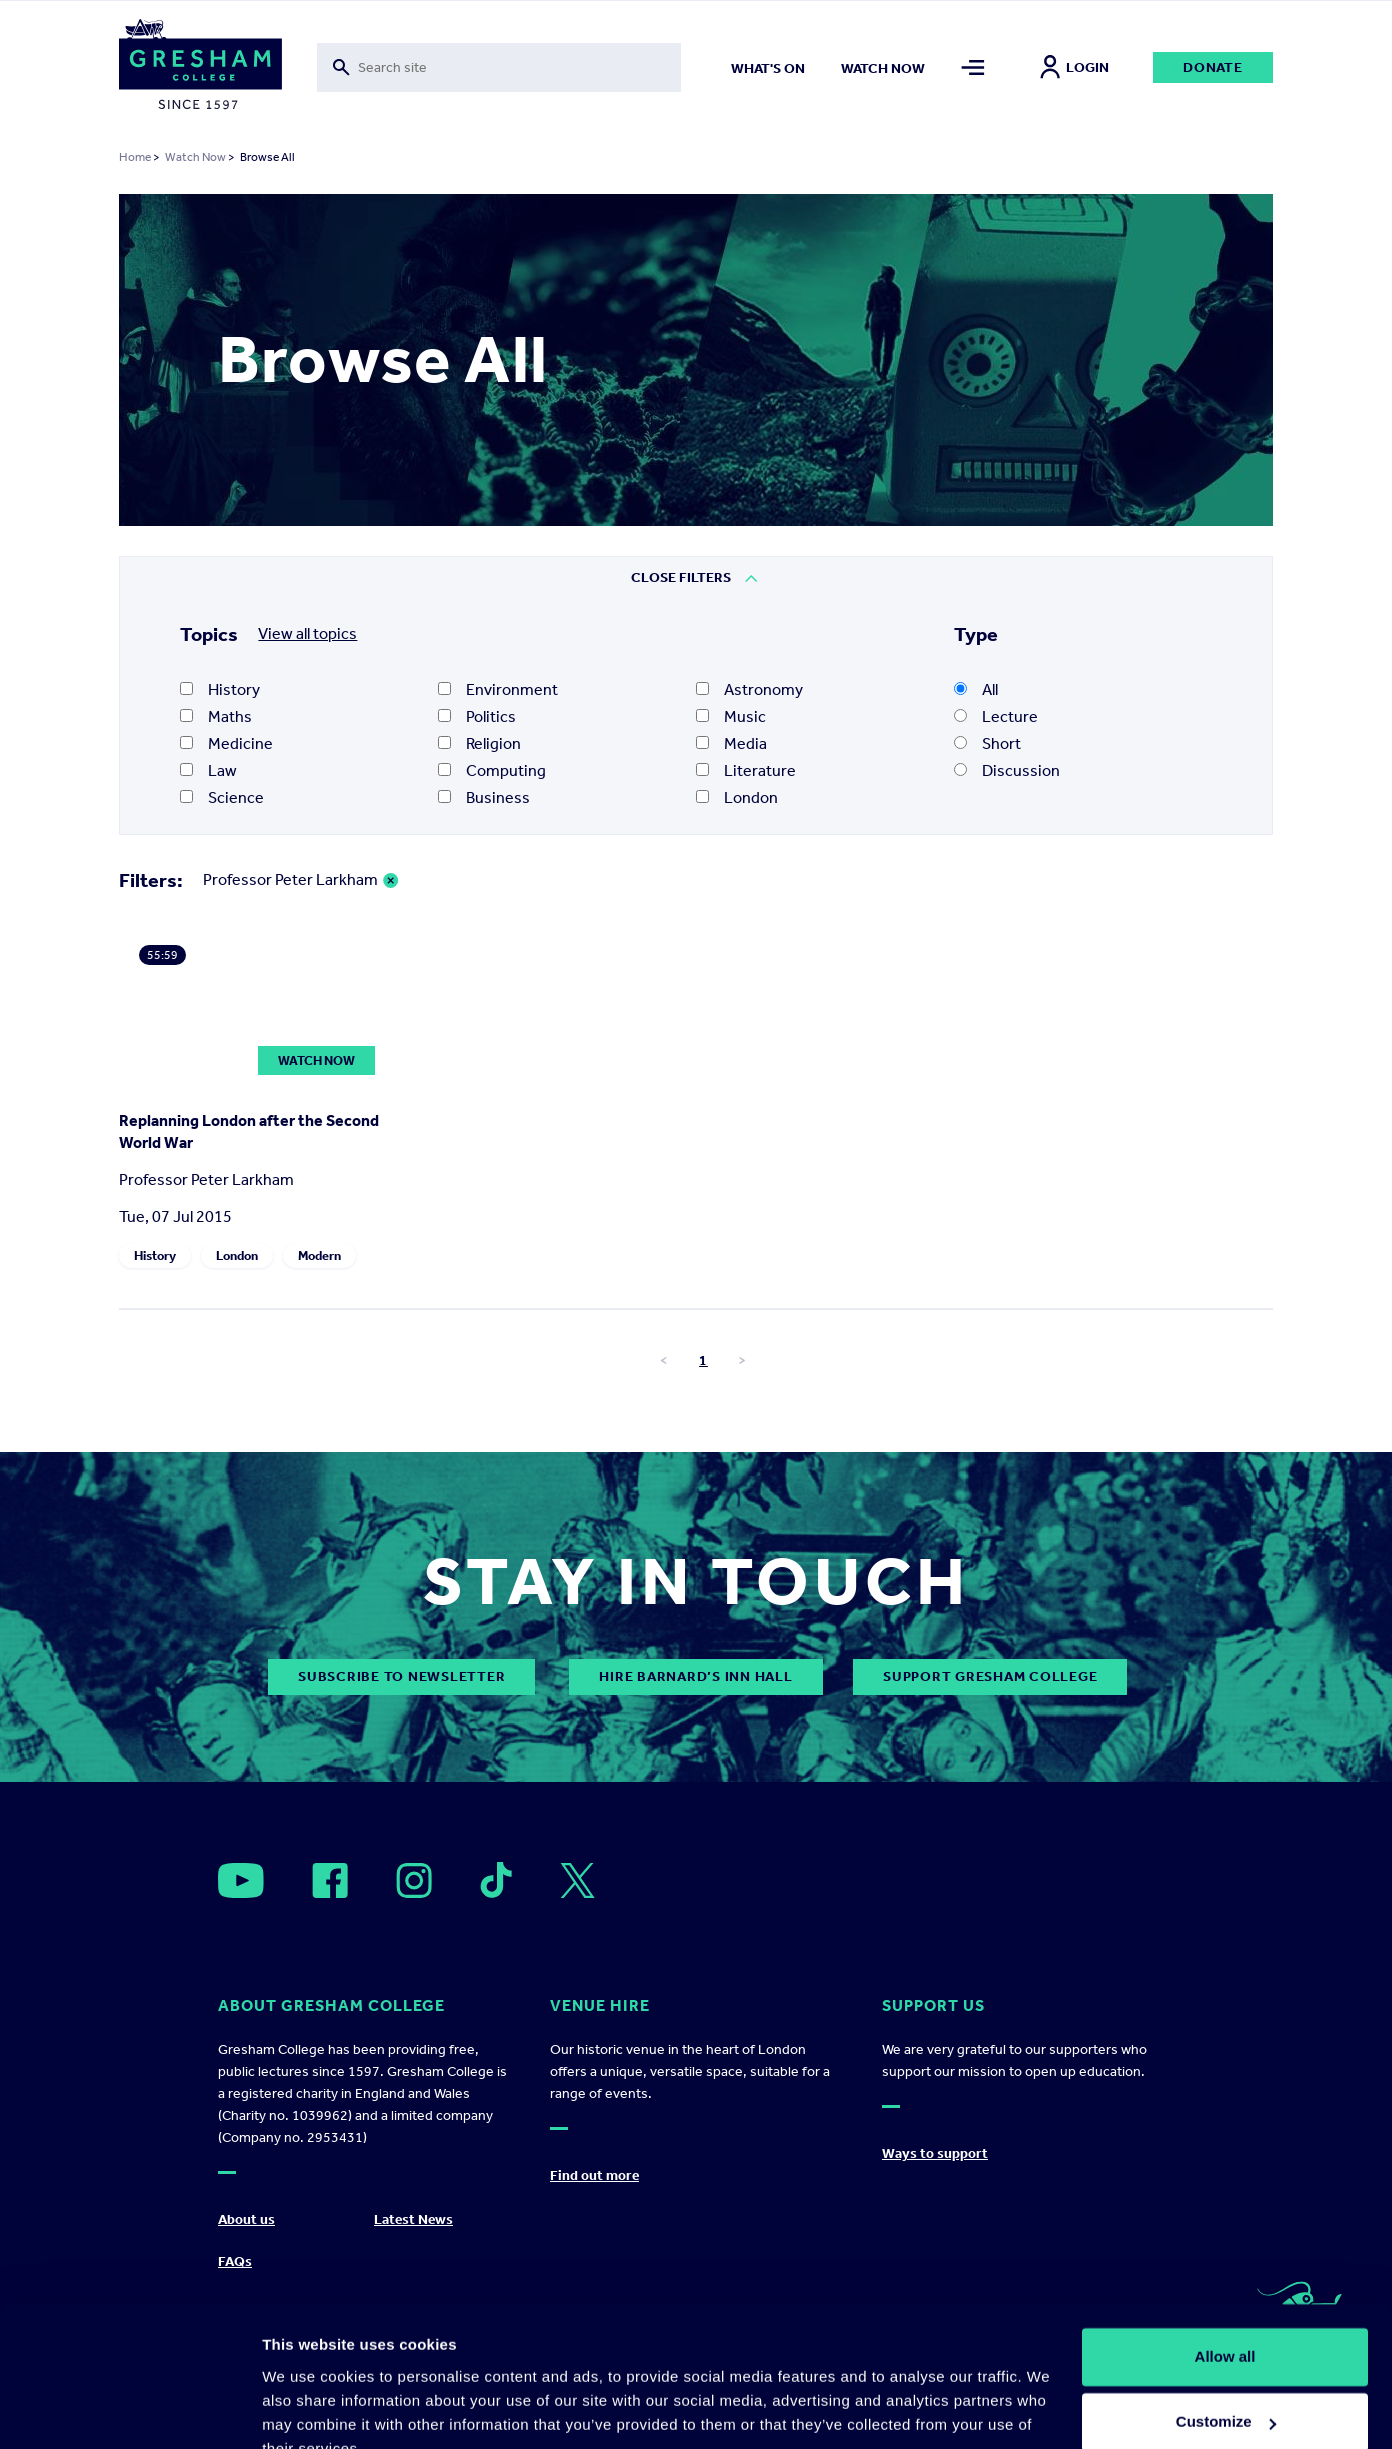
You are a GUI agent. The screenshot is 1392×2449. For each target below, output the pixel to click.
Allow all (1225, 2262)
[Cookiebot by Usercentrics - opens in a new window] (129, 2410)
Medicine (226, 743)
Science (222, 797)
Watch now (883, 68)
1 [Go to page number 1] (703, 1360)
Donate (1213, 67)
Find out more (594, 2175)
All (976, 689)
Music (731, 716)
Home (135, 157)
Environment (498, 689)
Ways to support (935, 2153)
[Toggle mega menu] (973, 67)
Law (208, 770)
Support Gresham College (990, 1676)
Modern (319, 1255)
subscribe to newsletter (401, 1676)
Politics (477, 716)
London (737, 797)
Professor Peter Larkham (290, 879)
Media (731, 743)
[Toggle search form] (499, 67)
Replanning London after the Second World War (249, 1131)
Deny (1225, 2393)
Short (987, 743)
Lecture (996, 716)
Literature (746, 770)
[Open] (241, 1880)
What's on (768, 68)
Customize (1226, 2327)
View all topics (307, 633)
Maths (216, 716)
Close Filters (681, 577)
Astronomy (749, 689)
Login (1074, 67)
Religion (479, 743)
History (220, 689)
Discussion (1007, 770)
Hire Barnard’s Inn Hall (695, 1676)
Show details (308, 2409)
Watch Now (195, 157)
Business (484, 797)
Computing (492, 770)
